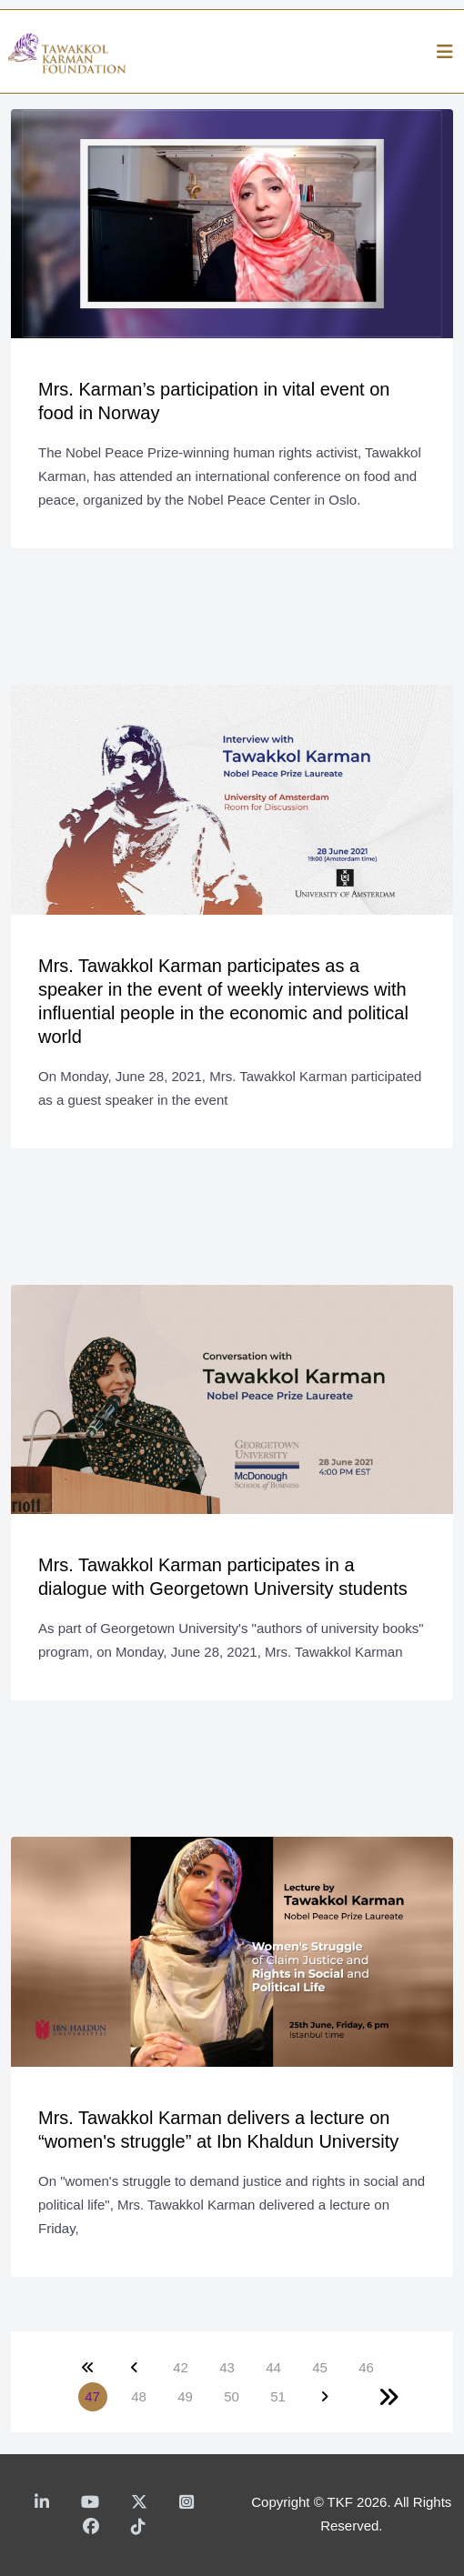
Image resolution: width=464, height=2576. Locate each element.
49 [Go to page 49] (185, 2396)
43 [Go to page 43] (227, 2367)
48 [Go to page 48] (138, 2396)
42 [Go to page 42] (180, 2367)
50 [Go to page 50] (231, 2396)
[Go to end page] (388, 2397)
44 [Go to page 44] (273, 2367)
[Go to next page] (324, 2396)
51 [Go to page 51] (278, 2396)
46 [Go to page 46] (366, 2367)
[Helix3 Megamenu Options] (445, 52)
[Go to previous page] (134, 2367)
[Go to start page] (88, 2367)
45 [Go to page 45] (320, 2367)
